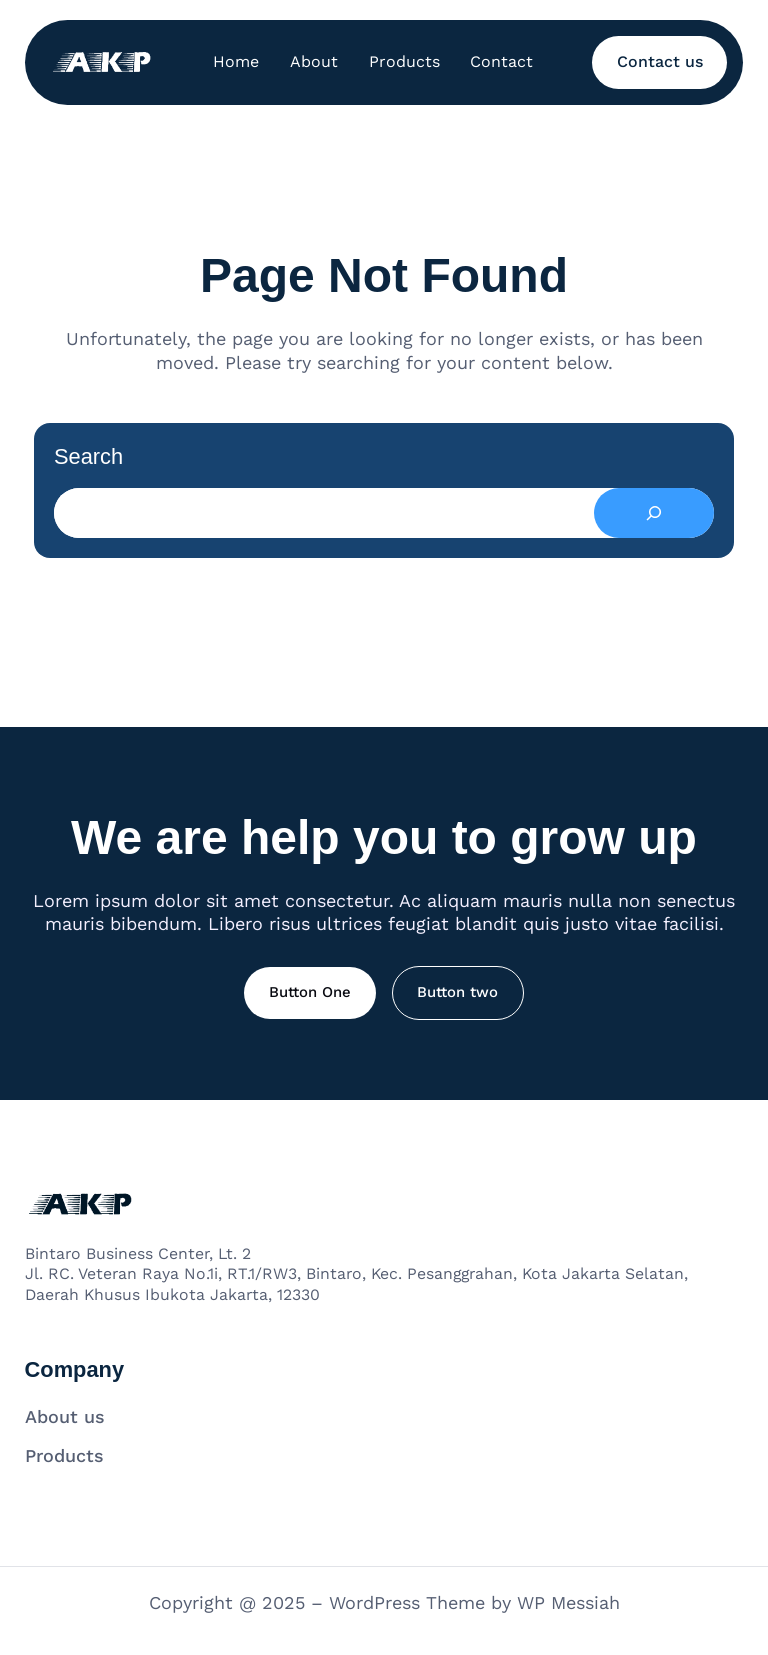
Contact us (660, 61)
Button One (310, 992)
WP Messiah (568, 1602)
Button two (457, 992)
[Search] (654, 513)
